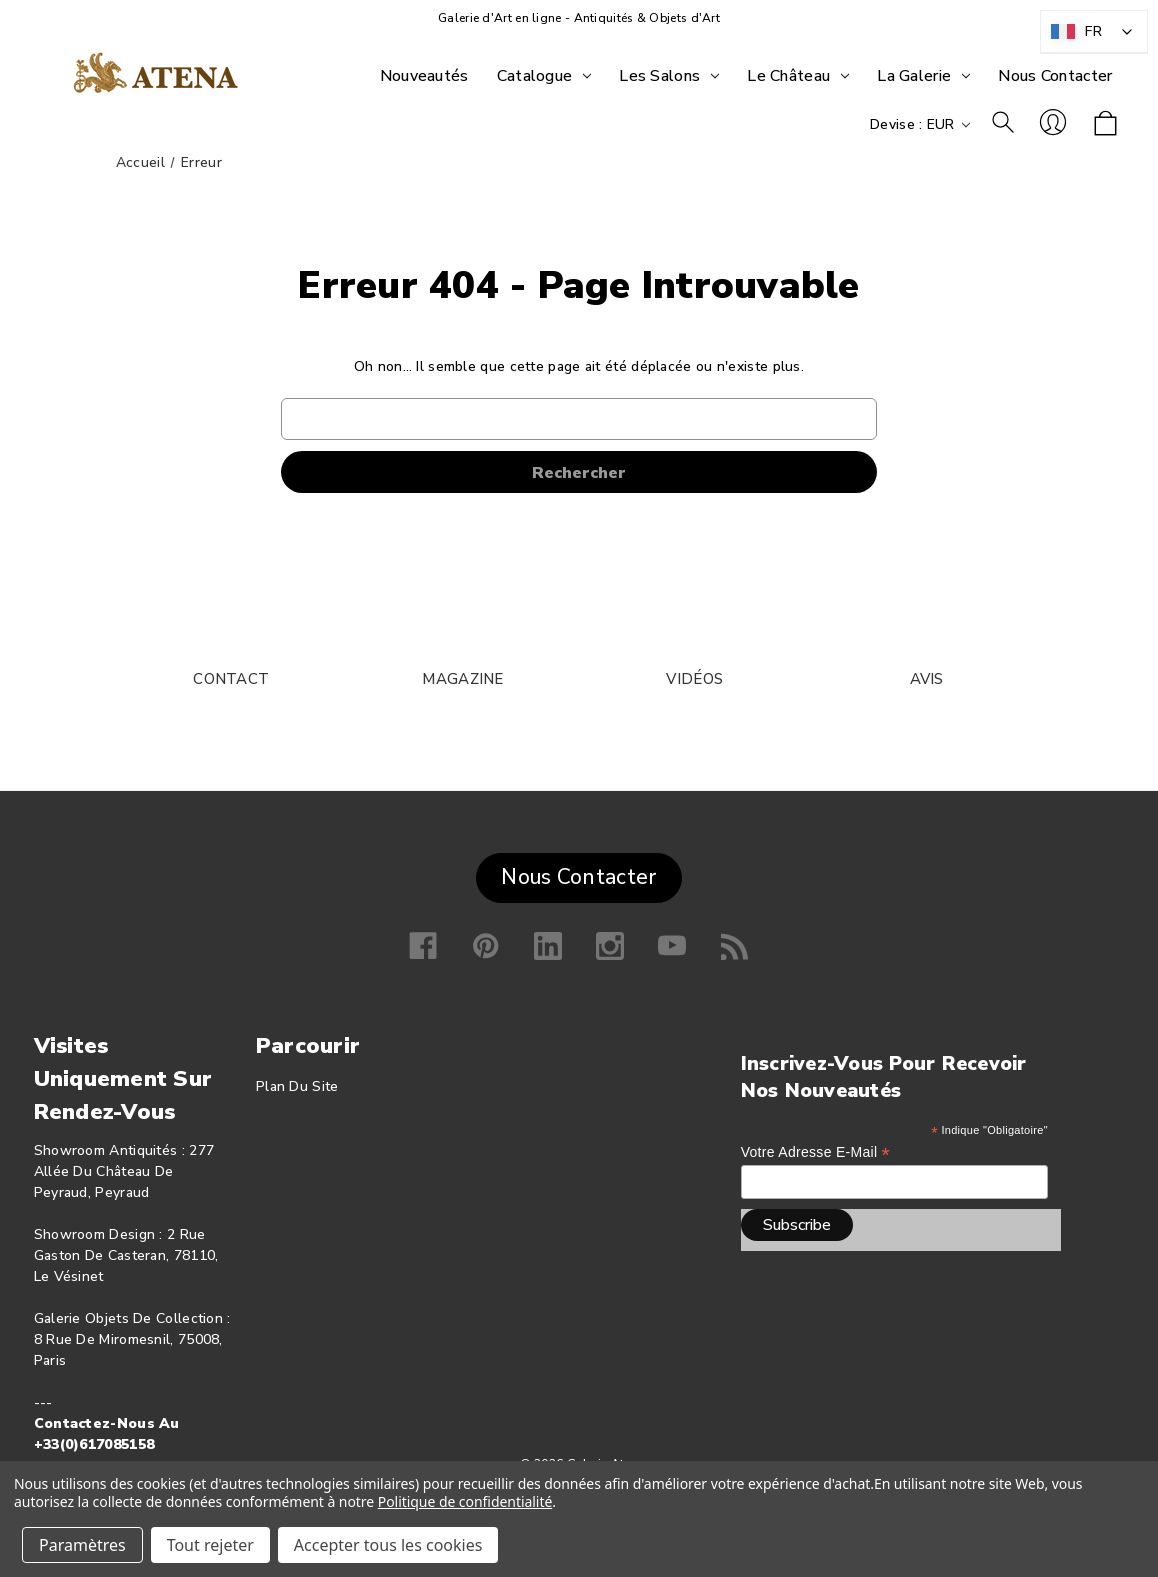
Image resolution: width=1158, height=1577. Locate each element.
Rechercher (1003, 122)
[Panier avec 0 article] (1105, 124)
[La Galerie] (923, 76)
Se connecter (1053, 122)
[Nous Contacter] (1055, 76)
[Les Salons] (669, 76)
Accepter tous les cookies (388, 1545)
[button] (578, 873)
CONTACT (231, 679)
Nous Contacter (578, 877)
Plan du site (297, 1086)
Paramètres (82, 1545)
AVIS (927, 679)
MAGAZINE (462, 679)
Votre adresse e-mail (815, 1152)
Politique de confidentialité (465, 1501)
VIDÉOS (694, 679)
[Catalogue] (544, 76)
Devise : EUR (920, 124)
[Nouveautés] (424, 76)
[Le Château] (798, 76)
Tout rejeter (210, 1545)
